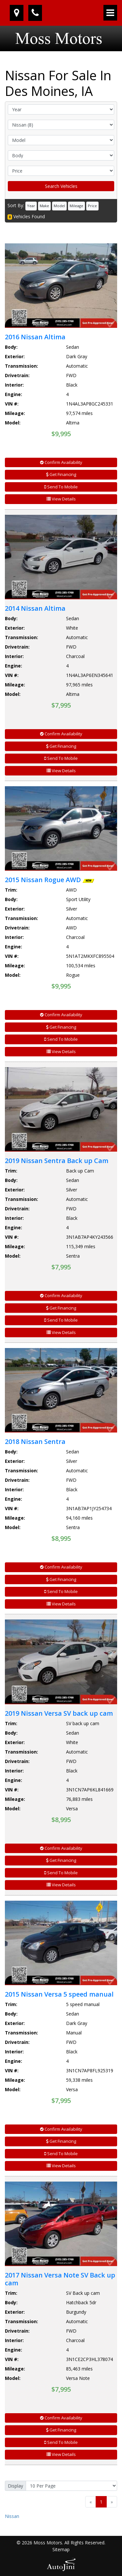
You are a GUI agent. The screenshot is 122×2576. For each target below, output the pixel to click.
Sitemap (61, 2549)
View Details (61, 499)
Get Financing (61, 474)
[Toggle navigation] (110, 13)
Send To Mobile (61, 487)
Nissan (12, 2516)
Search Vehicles (61, 186)
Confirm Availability (61, 462)
